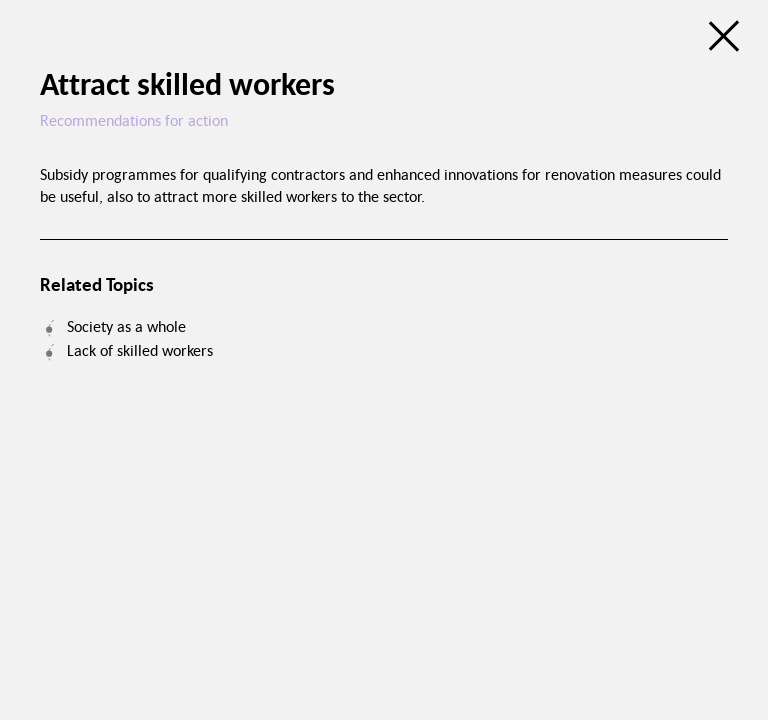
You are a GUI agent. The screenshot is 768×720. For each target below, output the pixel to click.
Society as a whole (126, 326)
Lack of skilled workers (140, 350)
